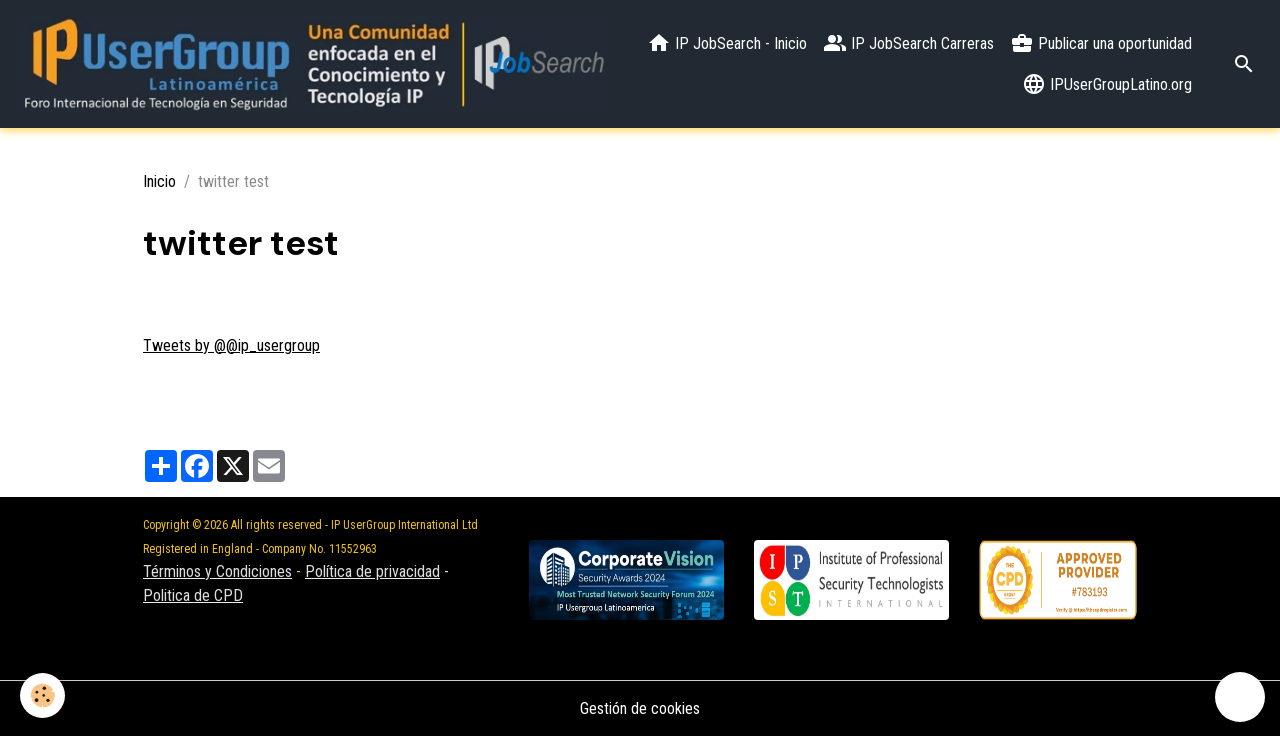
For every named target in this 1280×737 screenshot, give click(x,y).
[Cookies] (42, 695)
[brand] (312, 64)
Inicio (159, 181)
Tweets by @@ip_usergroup (231, 345)
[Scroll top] (1240, 697)
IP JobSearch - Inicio (727, 43)
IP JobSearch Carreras (908, 43)
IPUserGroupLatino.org (1107, 84)
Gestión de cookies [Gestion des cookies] (640, 708)
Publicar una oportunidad (1101, 43)
